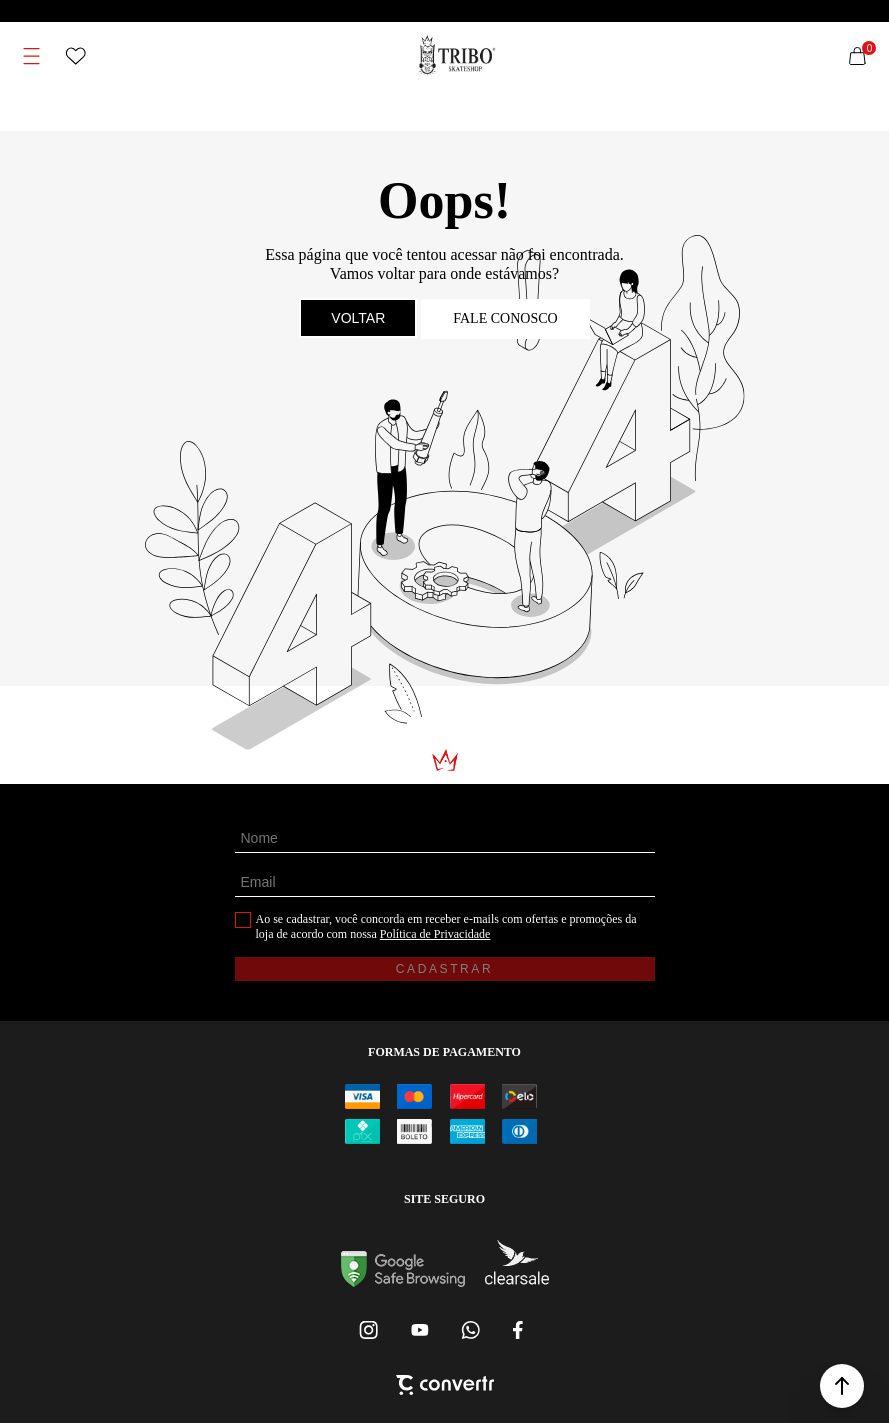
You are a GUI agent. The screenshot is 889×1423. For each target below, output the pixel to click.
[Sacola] (857, 56)
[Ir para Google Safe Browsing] (403, 1281)
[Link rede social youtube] (420, 1330)
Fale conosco (505, 318)
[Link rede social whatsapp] (470, 1330)
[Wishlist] (76, 56)
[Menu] (32, 56)
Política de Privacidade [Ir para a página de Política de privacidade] (435, 934)
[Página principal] (457, 56)
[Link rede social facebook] (520, 1330)
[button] (842, 1386)
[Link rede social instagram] (370, 1330)
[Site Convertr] (445, 1387)
